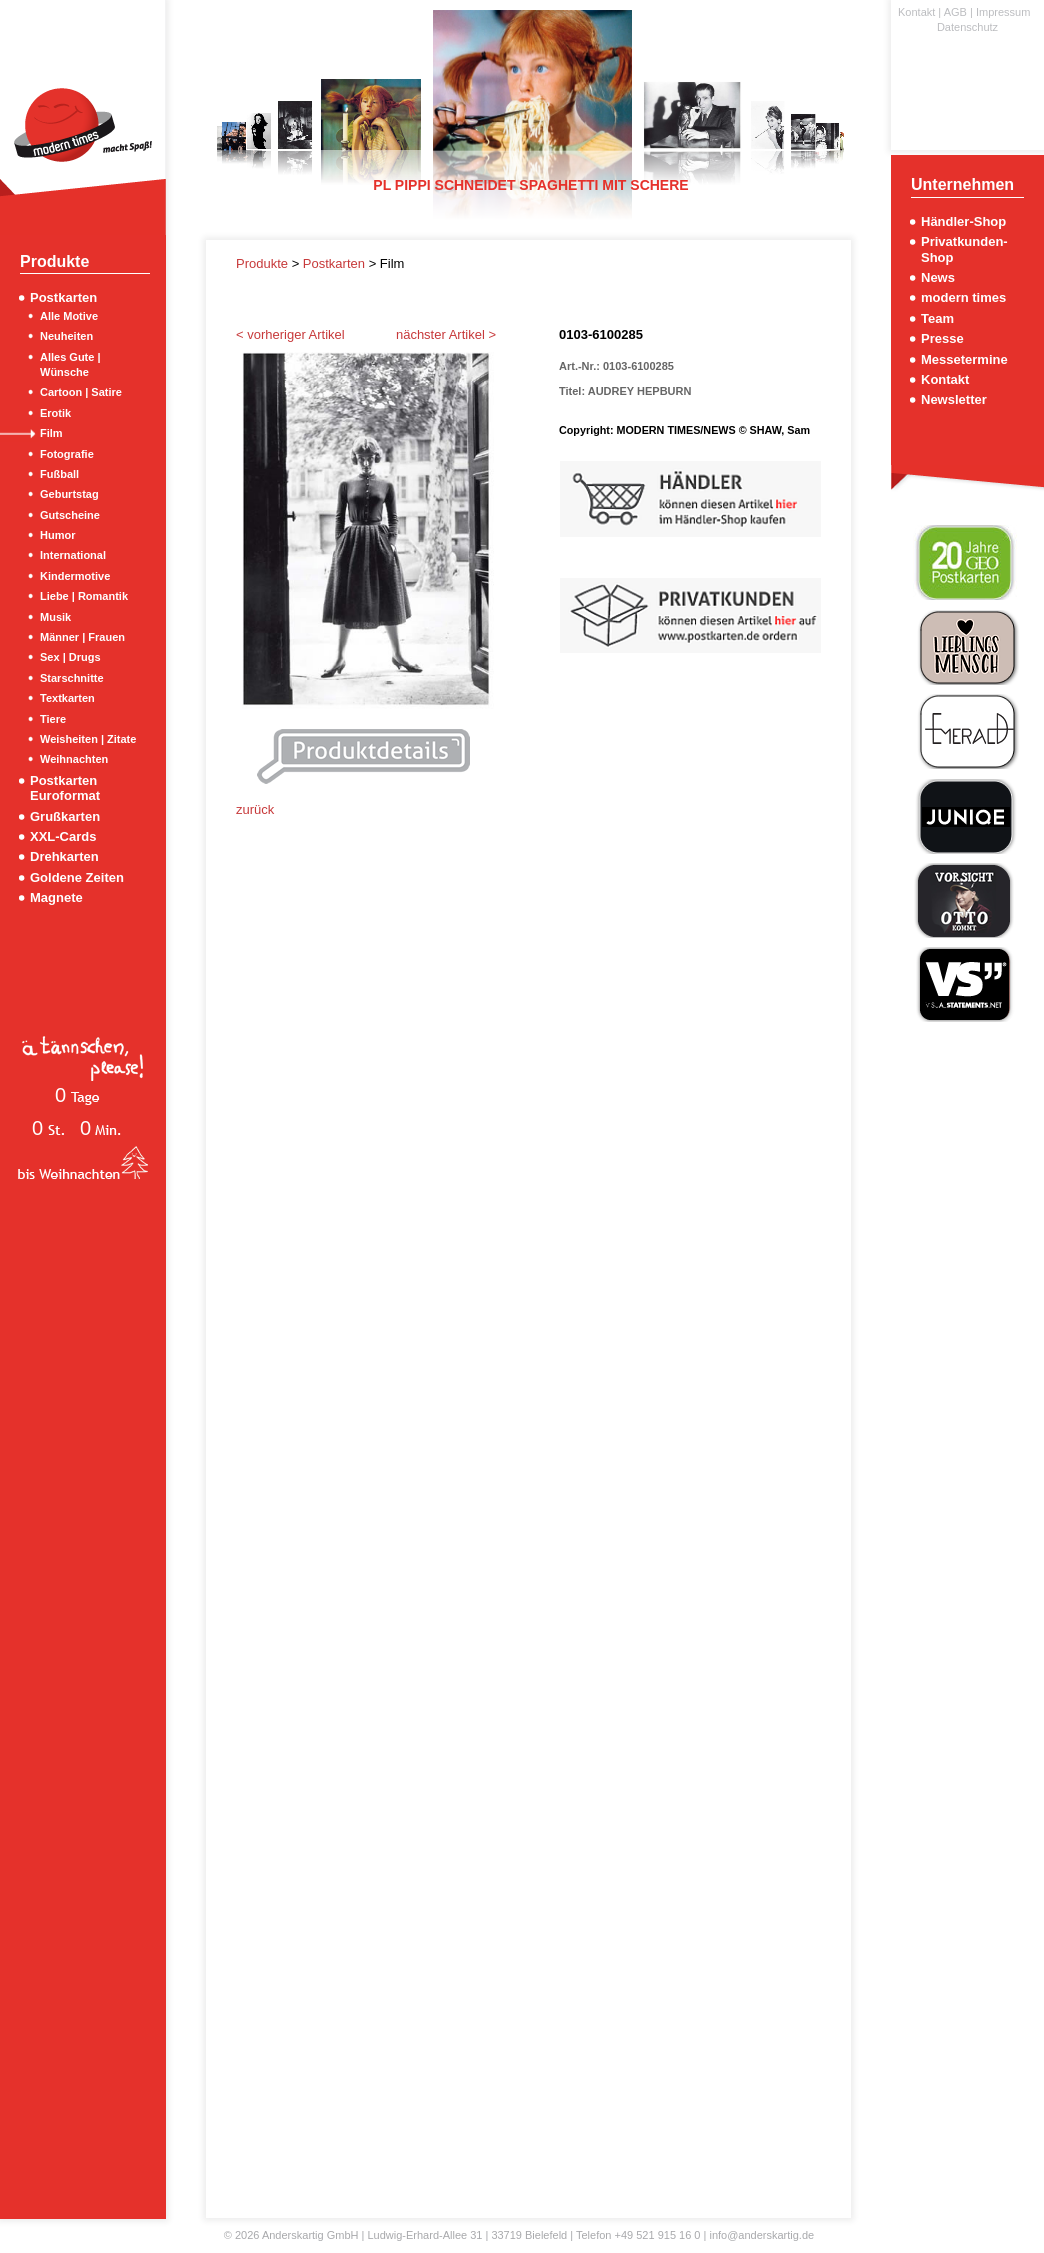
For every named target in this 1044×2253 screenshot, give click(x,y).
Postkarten (63, 297)
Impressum (1003, 12)
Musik (55, 617)
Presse (942, 338)
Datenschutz (967, 27)
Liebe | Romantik (84, 596)
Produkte (264, 263)
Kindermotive (75, 576)
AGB (955, 12)
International (73, 555)
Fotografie (67, 454)
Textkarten (67, 698)
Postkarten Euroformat (65, 788)
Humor (57, 535)
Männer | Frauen (82, 637)
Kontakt (916, 12)
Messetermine (964, 359)
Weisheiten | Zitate (88, 739)
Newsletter (954, 399)
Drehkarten (64, 856)
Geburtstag (69, 494)
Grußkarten (65, 816)
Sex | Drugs (70, 657)
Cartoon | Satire (81, 392)
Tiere (53, 719)
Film (51, 433)
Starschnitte (72, 678)
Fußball (59, 474)
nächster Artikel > (446, 334)
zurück (255, 809)
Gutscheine (70, 515)
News (938, 277)
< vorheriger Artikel (290, 334)
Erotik (55, 413)
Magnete (56, 897)
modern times (963, 297)
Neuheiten (66, 336)
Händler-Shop (963, 221)
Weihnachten (74, 759)
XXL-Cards (63, 836)
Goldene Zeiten (77, 877)
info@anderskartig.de (761, 2235)
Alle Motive (69, 316)
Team (937, 318)
